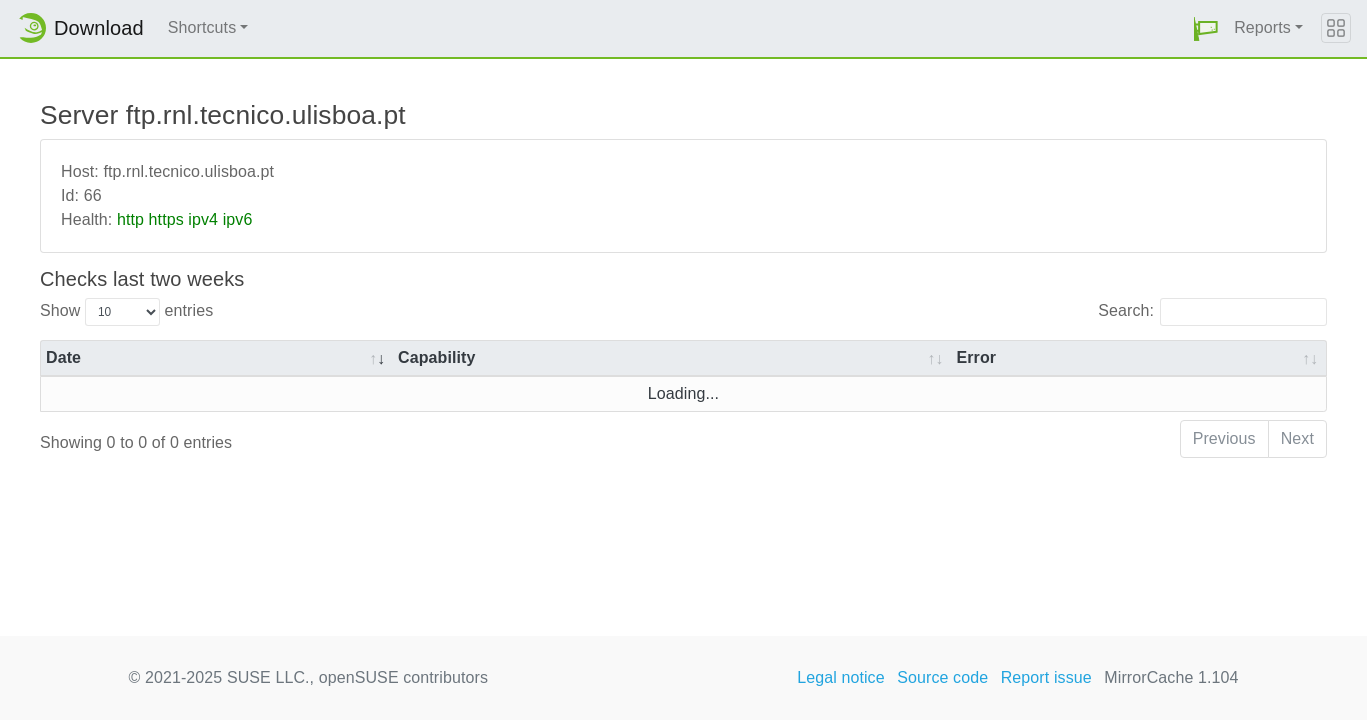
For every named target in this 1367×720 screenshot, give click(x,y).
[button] (1206, 28)
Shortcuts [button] (202, 27)
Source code (942, 677)
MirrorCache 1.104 (1171, 677)
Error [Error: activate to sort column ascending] (976, 357)
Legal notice (841, 677)
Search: (1212, 312)
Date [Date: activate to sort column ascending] (63, 357)
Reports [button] (1262, 27)
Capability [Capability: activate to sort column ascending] (436, 357)
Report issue (1046, 677)
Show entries (126, 312)
